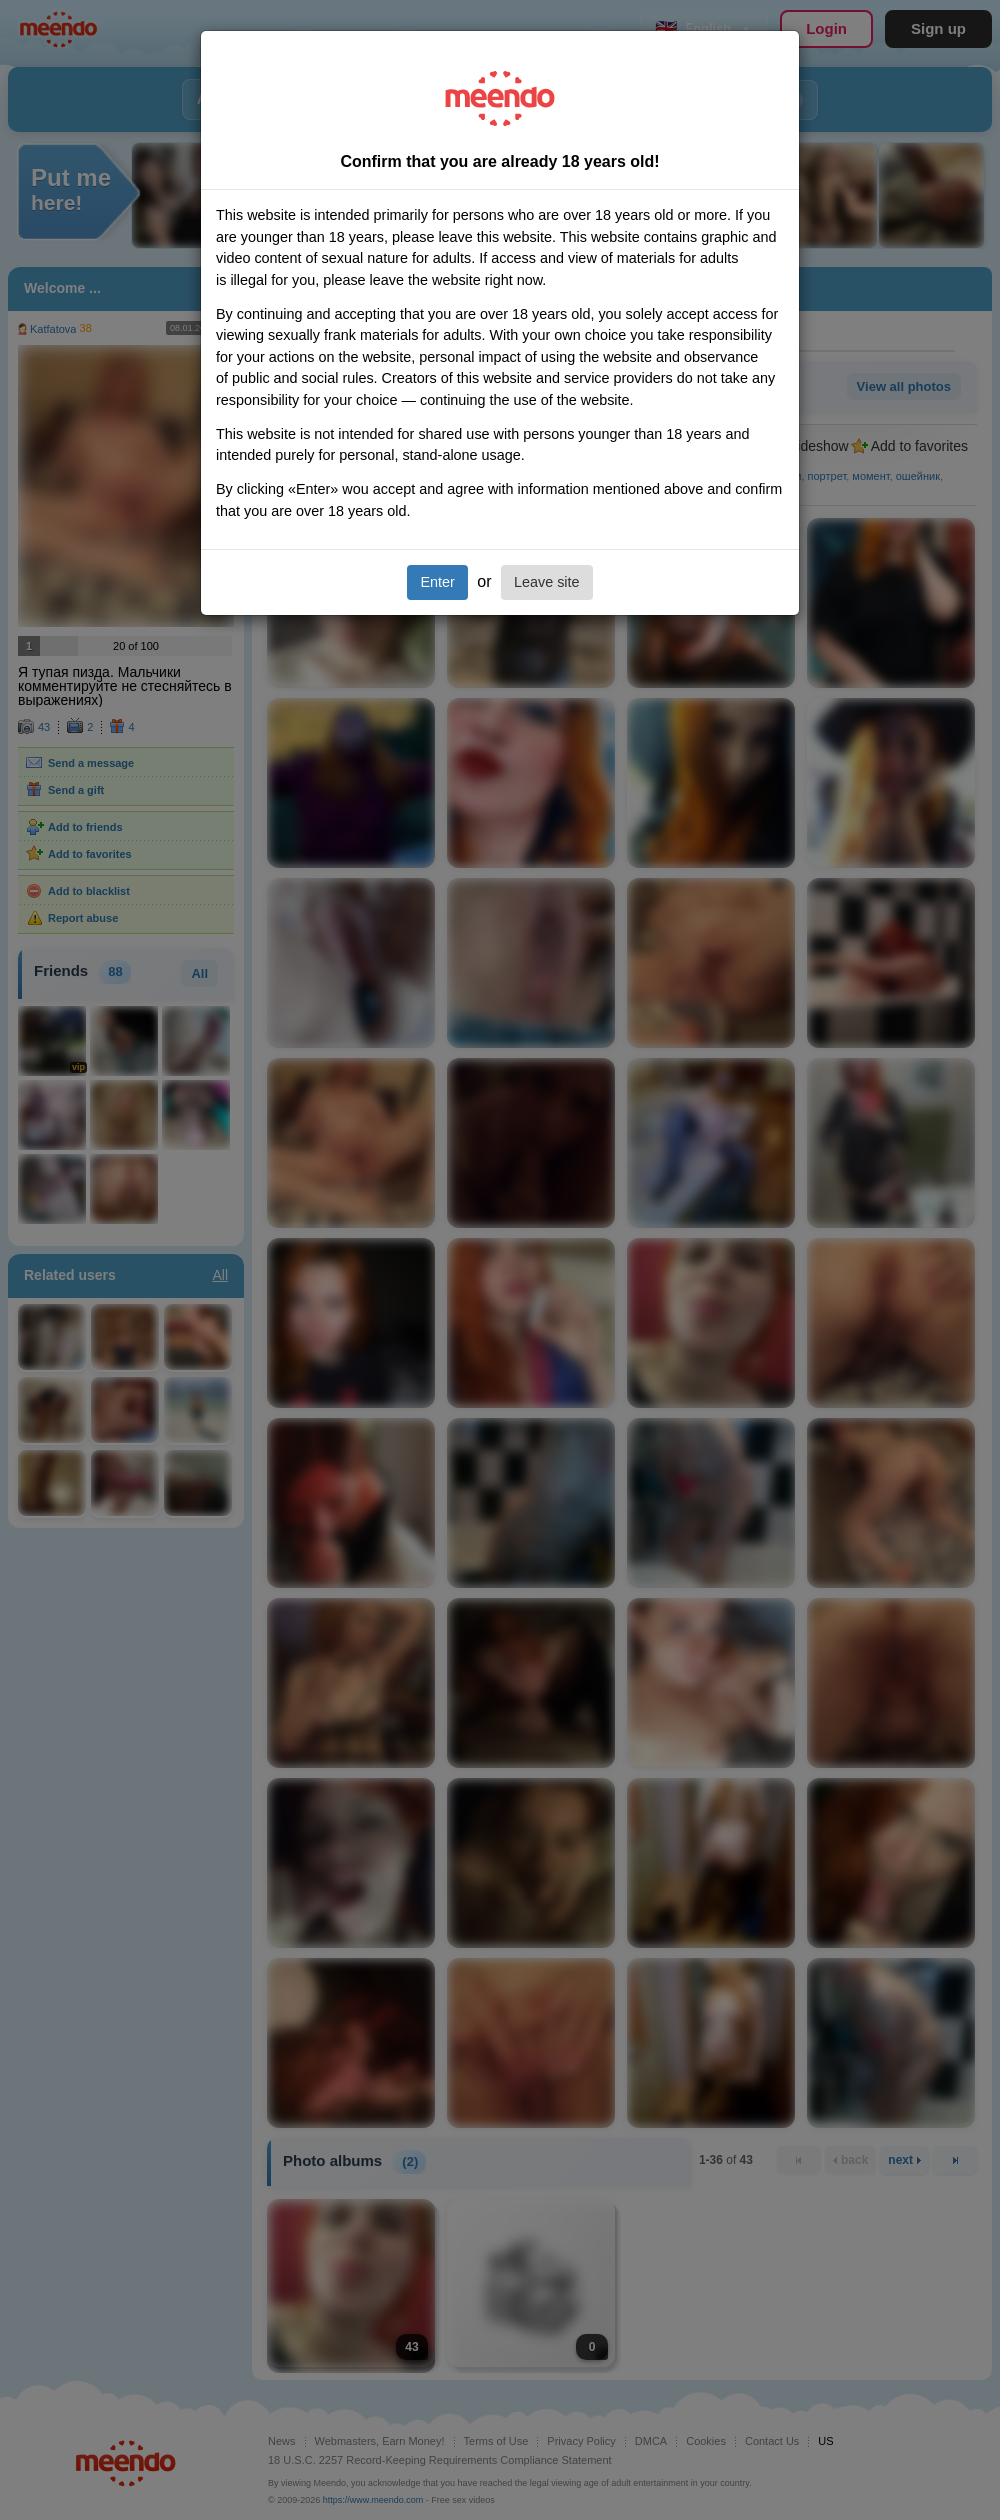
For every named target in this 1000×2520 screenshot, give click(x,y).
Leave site (547, 582)
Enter (437, 582)
